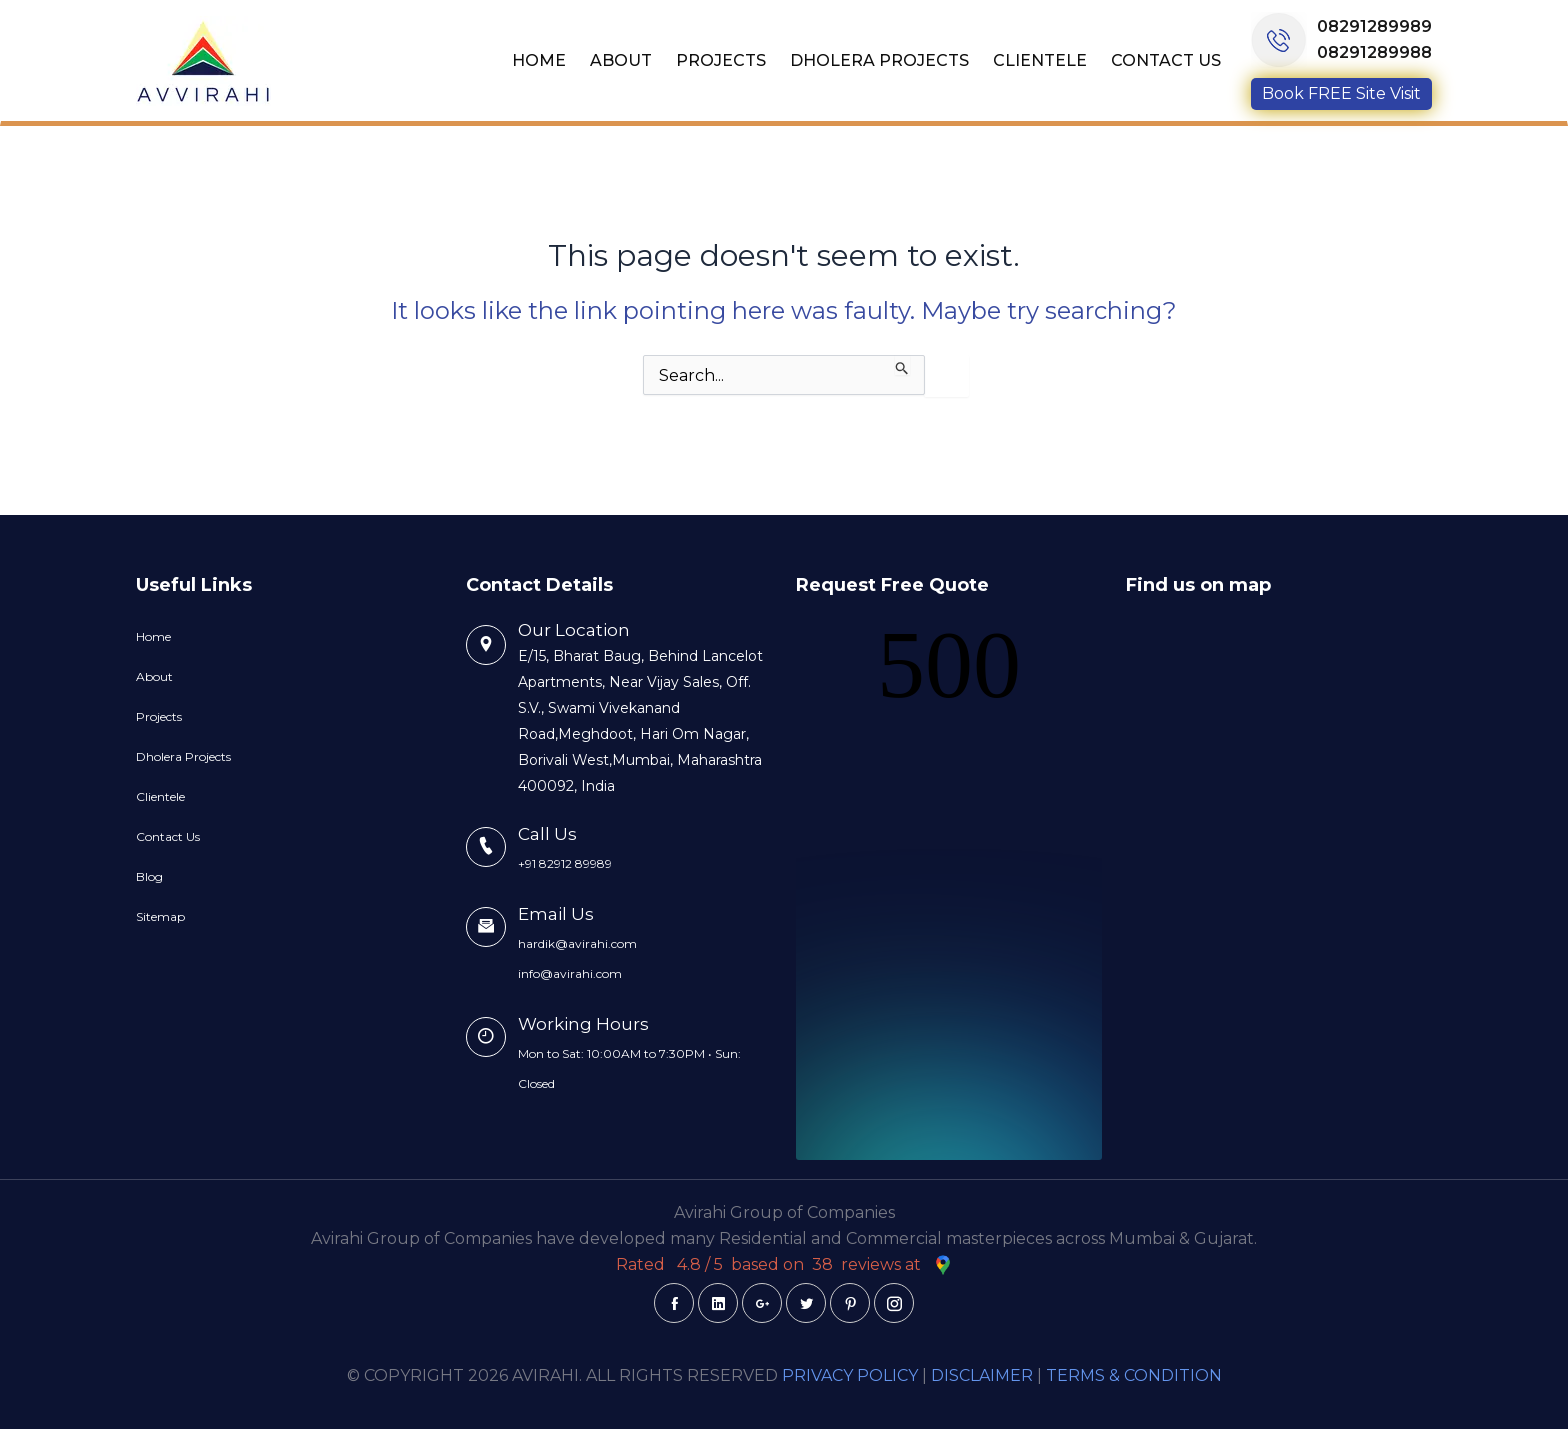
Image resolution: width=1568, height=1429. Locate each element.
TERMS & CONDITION (1134, 1375)
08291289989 (1374, 26)
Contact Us (1166, 60)
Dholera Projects (879, 60)
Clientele (1040, 60)
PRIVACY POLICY (850, 1375)
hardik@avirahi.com (577, 943)
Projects (721, 60)
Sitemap (160, 916)
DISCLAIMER (982, 1375)
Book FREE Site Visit (1341, 93)
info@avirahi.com (570, 973)
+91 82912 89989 (565, 863)
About (621, 60)
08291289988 (1374, 52)
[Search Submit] (902, 365)
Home (539, 60)
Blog (149, 876)
